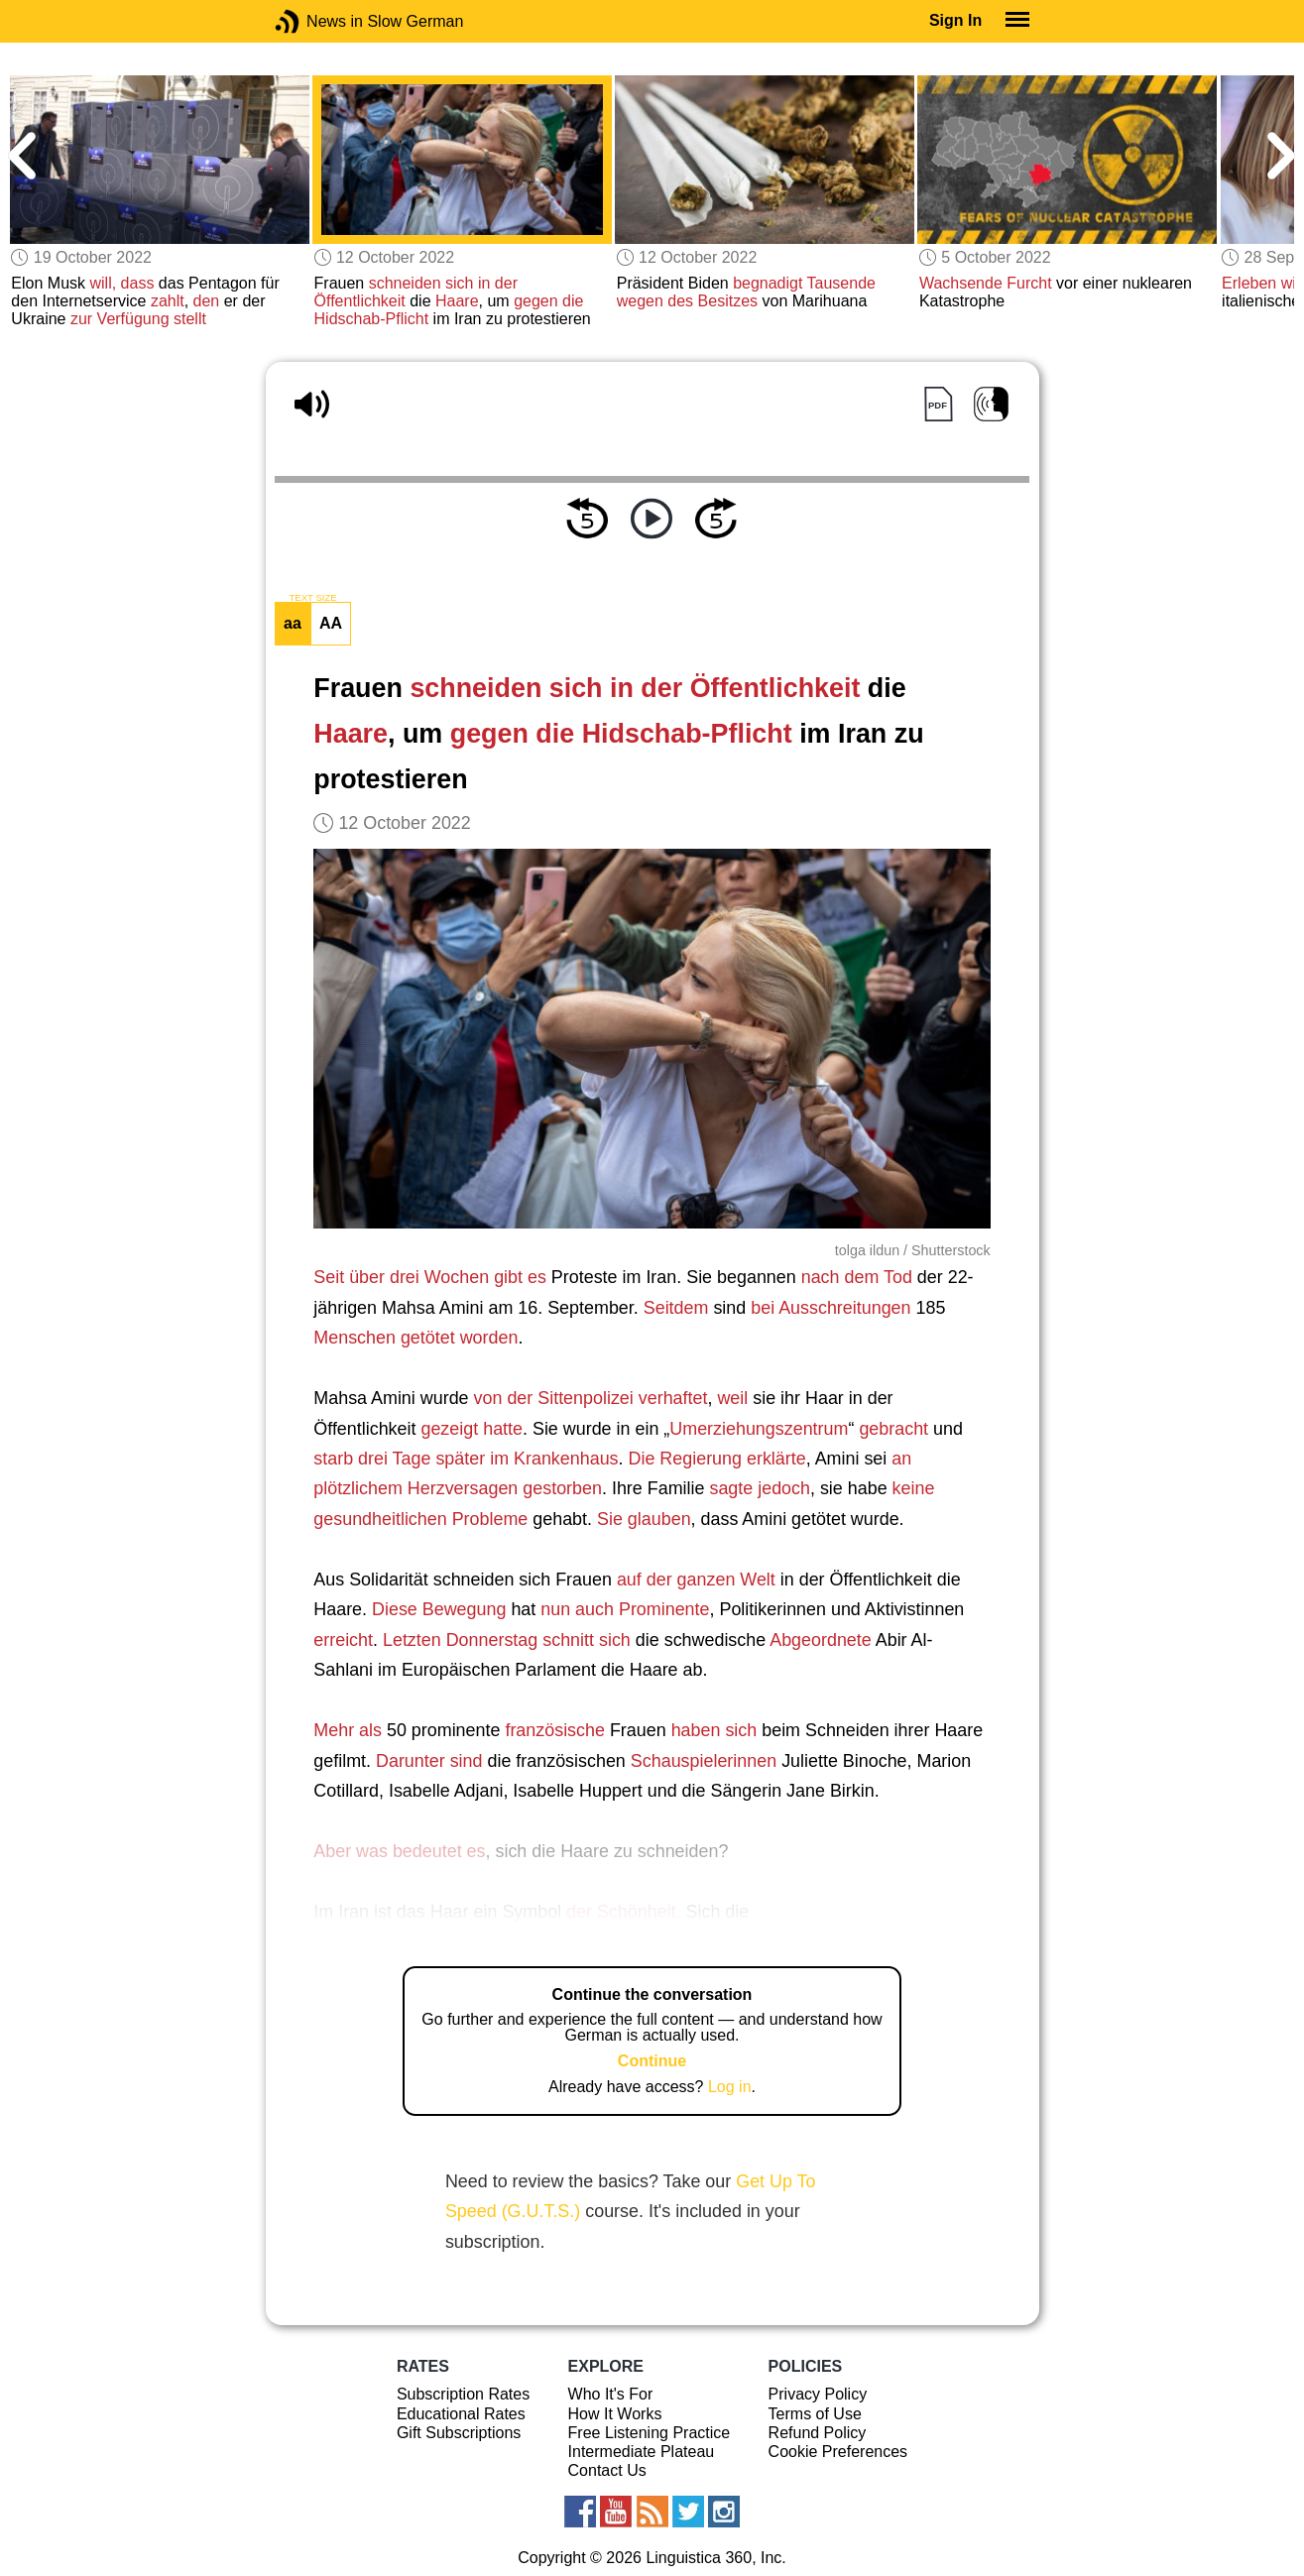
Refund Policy (818, 2432)
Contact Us (607, 2470)
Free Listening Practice (649, 2432)
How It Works (615, 2413)
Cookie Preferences (838, 2451)
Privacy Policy (818, 2394)
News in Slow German (316, 21)
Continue (652, 2060)
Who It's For (610, 2394)
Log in (730, 2086)
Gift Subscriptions (459, 2432)
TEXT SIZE (312, 598)
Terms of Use (815, 2413)
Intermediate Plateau (641, 2451)
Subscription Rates (463, 2394)
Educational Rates (461, 2413)
